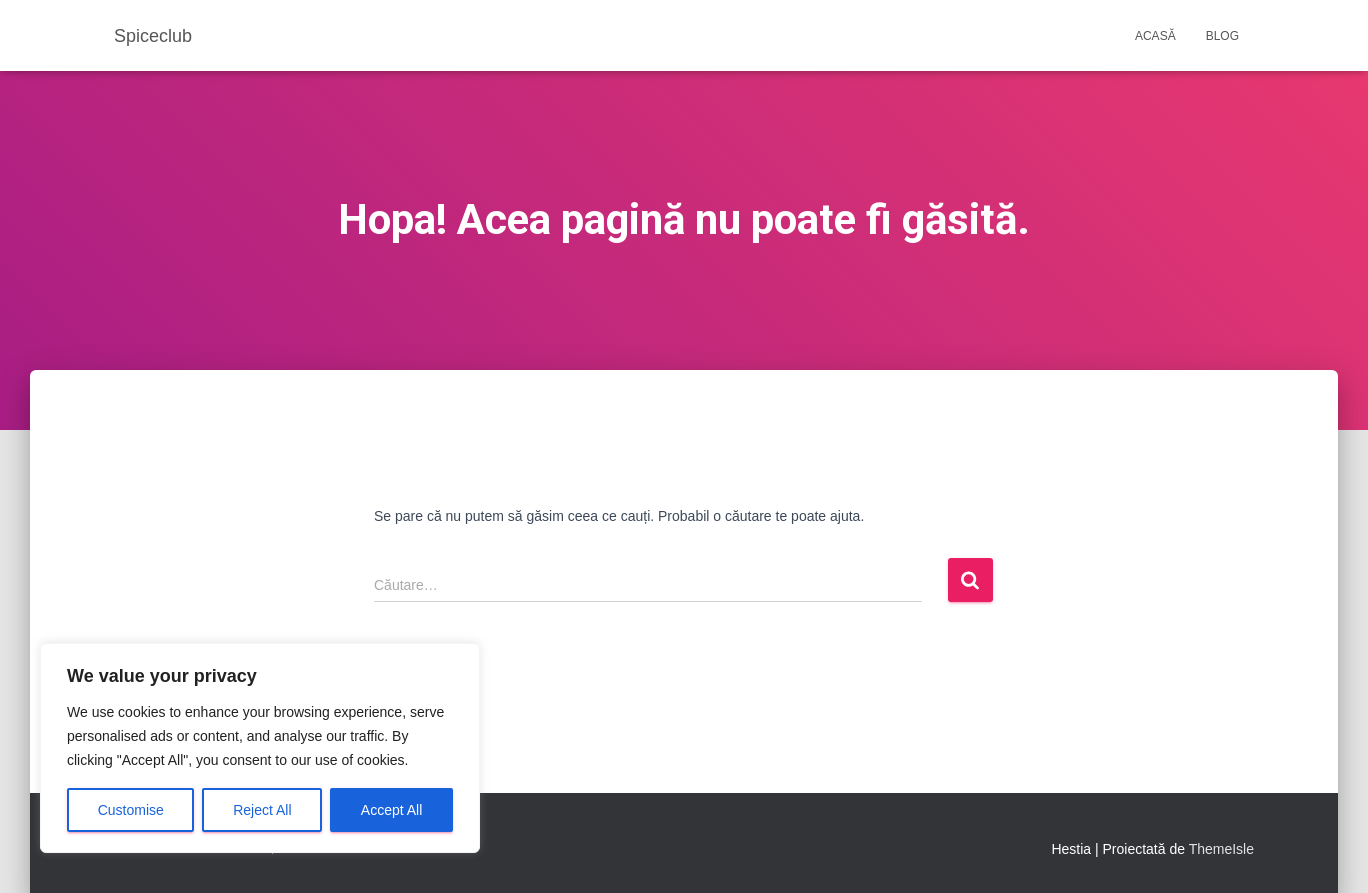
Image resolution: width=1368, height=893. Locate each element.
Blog (1222, 36)
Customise (131, 810)
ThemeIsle (1221, 849)
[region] (260, 748)
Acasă (1155, 36)
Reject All (262, 810)
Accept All (391, 810)
